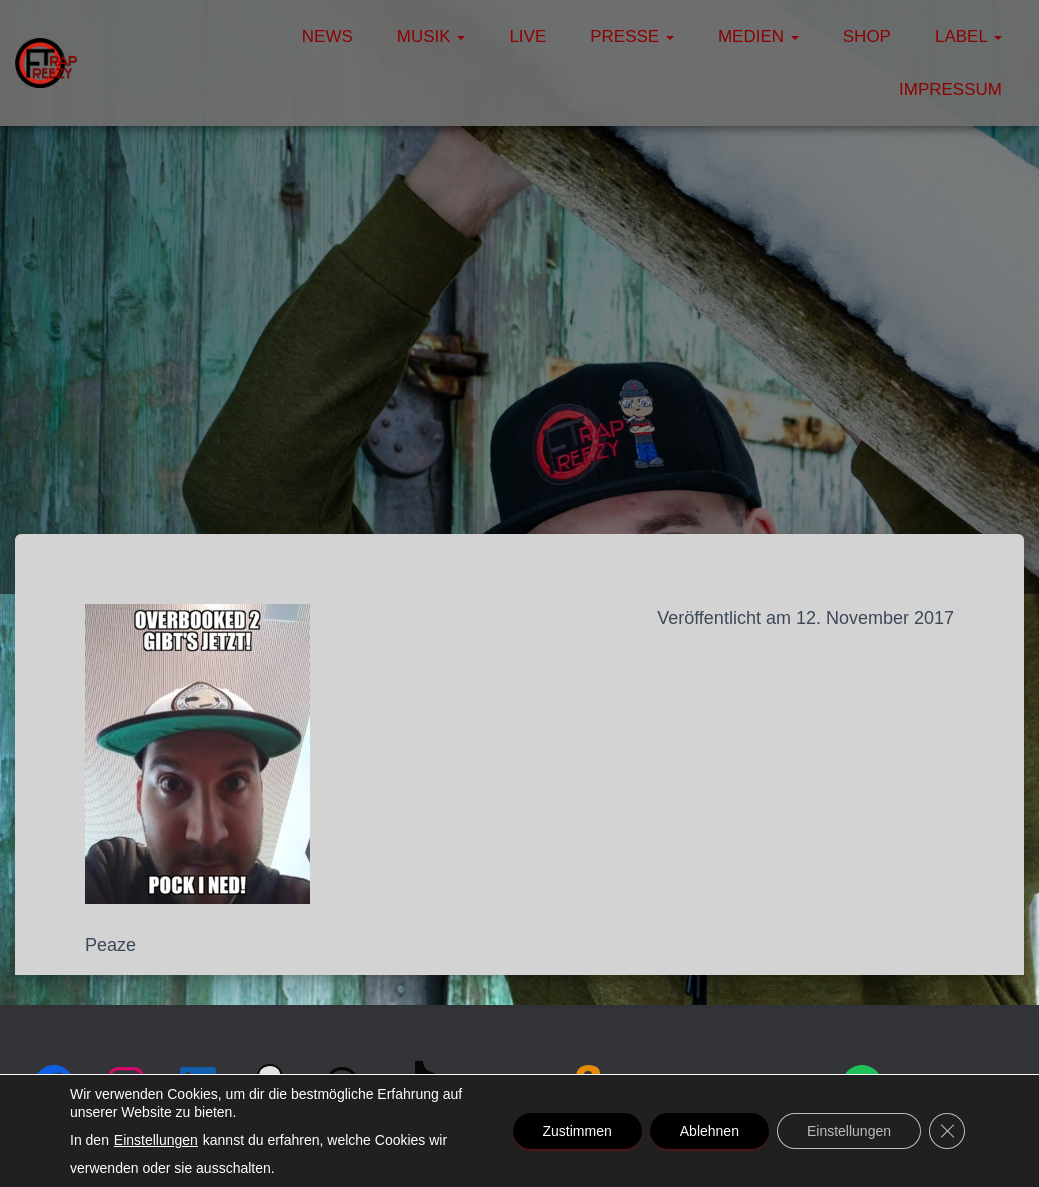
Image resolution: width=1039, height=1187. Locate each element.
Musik (431, 36)
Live (527, 36)
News (327, 36)
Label (968, 36)
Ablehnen (709, 1131)
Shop (867, 36)
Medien (758, 36)
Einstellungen (156, 1140)
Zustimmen (577, 1131)
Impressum (950, 89)
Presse (632, 36)
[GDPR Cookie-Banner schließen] (947, 1131)
